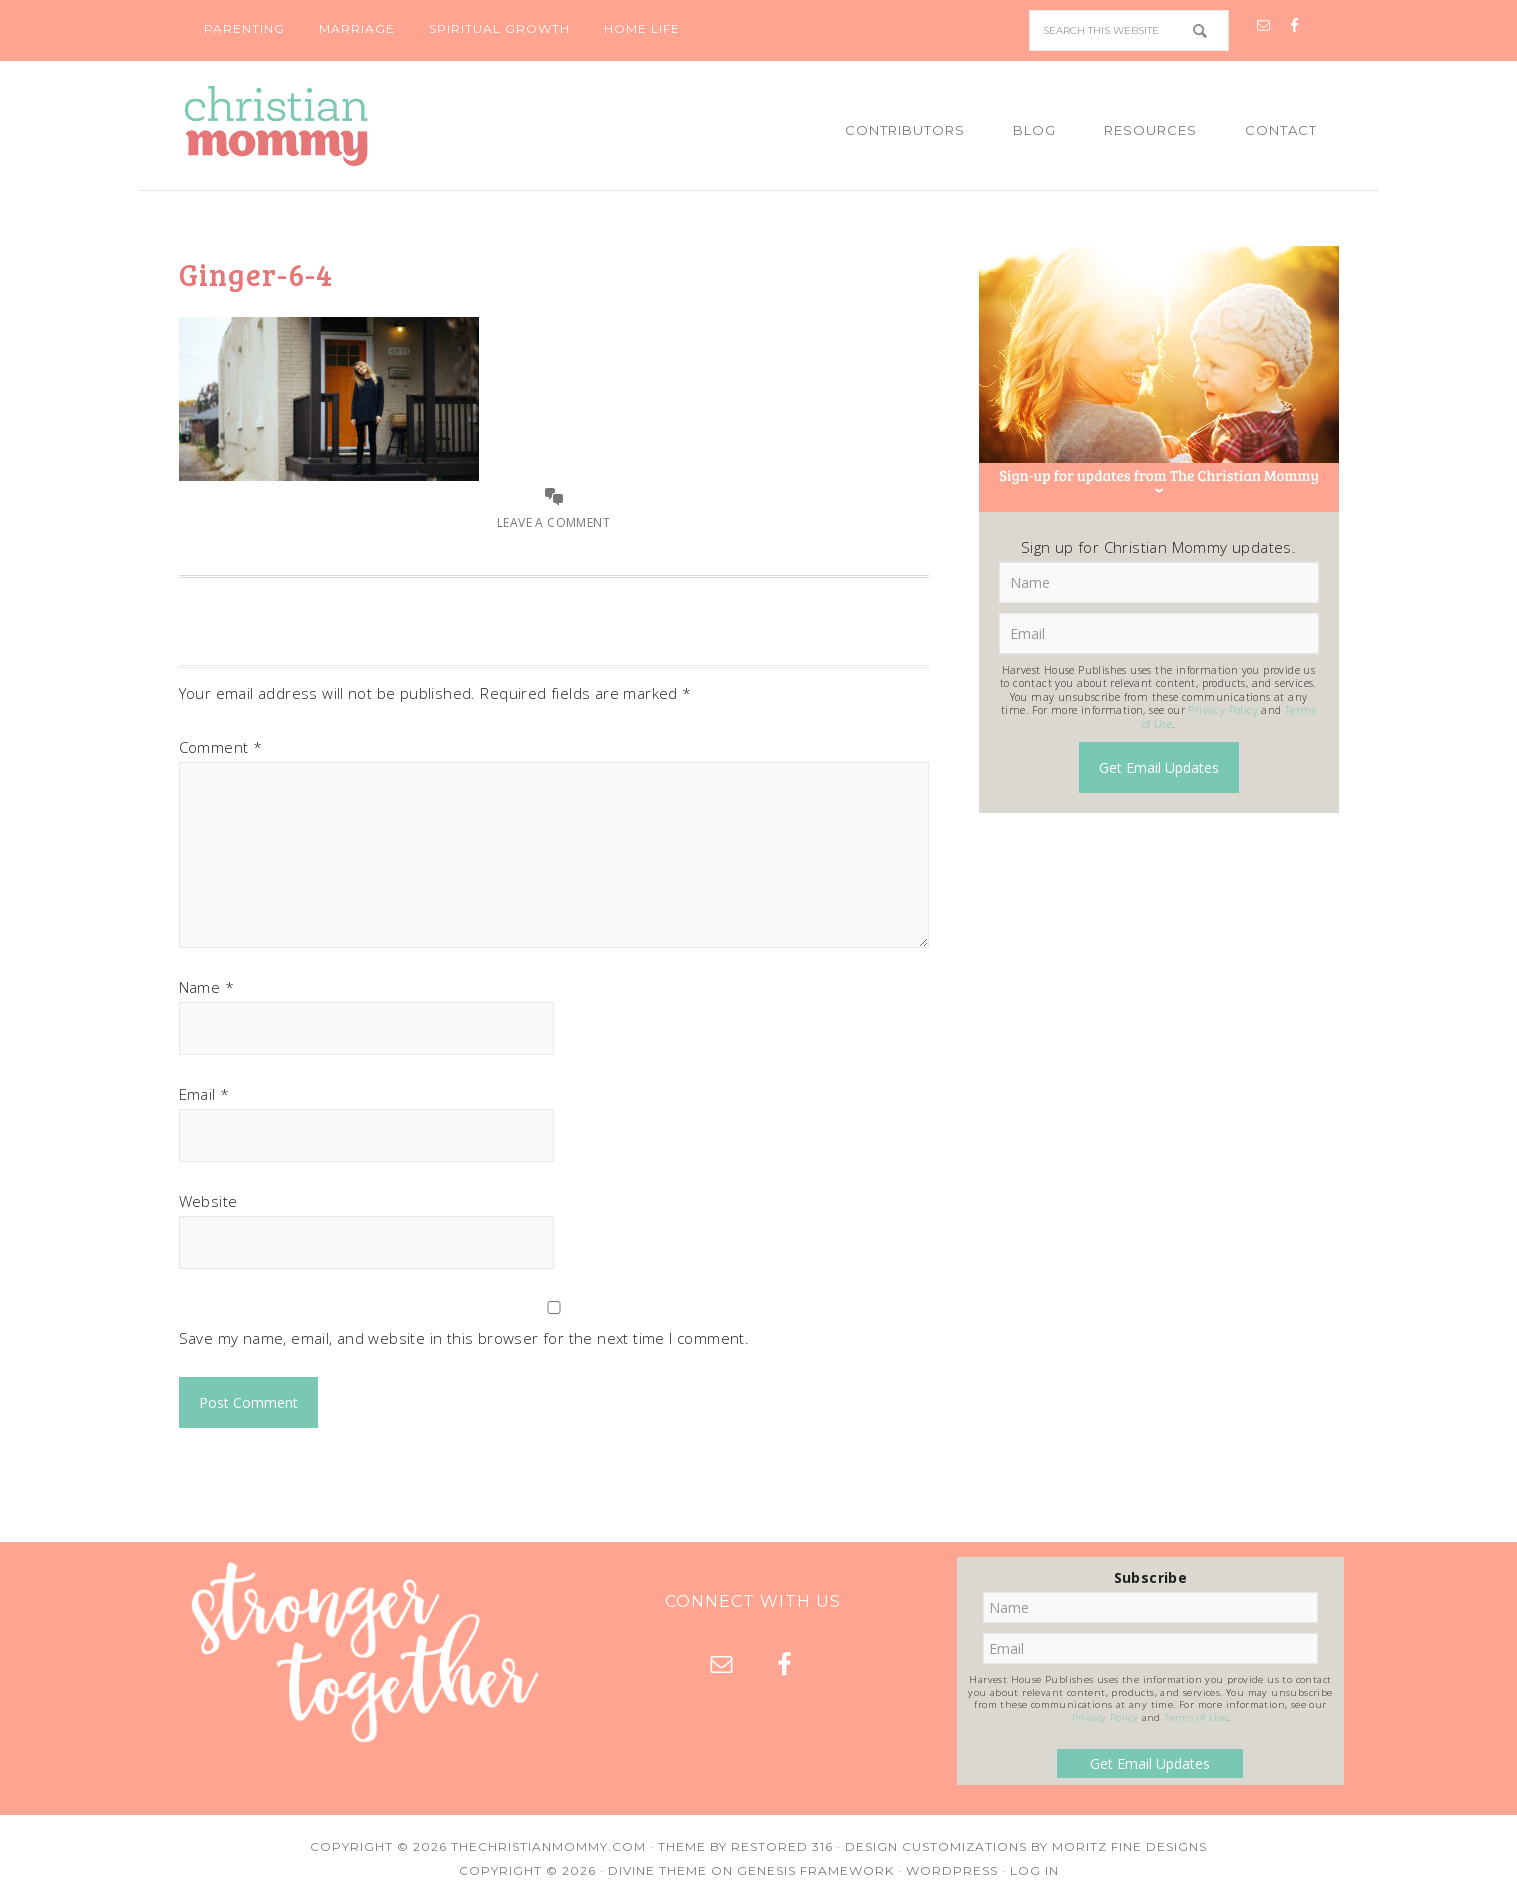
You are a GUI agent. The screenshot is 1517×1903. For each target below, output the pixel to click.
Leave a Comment (553, 522)
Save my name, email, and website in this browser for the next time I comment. (464, 1338)
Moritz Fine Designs (1129, 1846)
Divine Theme (657, 1870)
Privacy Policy (1223, 710)
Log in (1034, 1870)
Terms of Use (1195, 1717)
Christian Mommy (344, 126)
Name (206, 987)
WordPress (952, 1870)
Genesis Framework (815, 1870)
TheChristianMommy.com (548, 1846)
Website (208, 1201)
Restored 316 (782, 1846)
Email (204, 1094)
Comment (221, 747)
